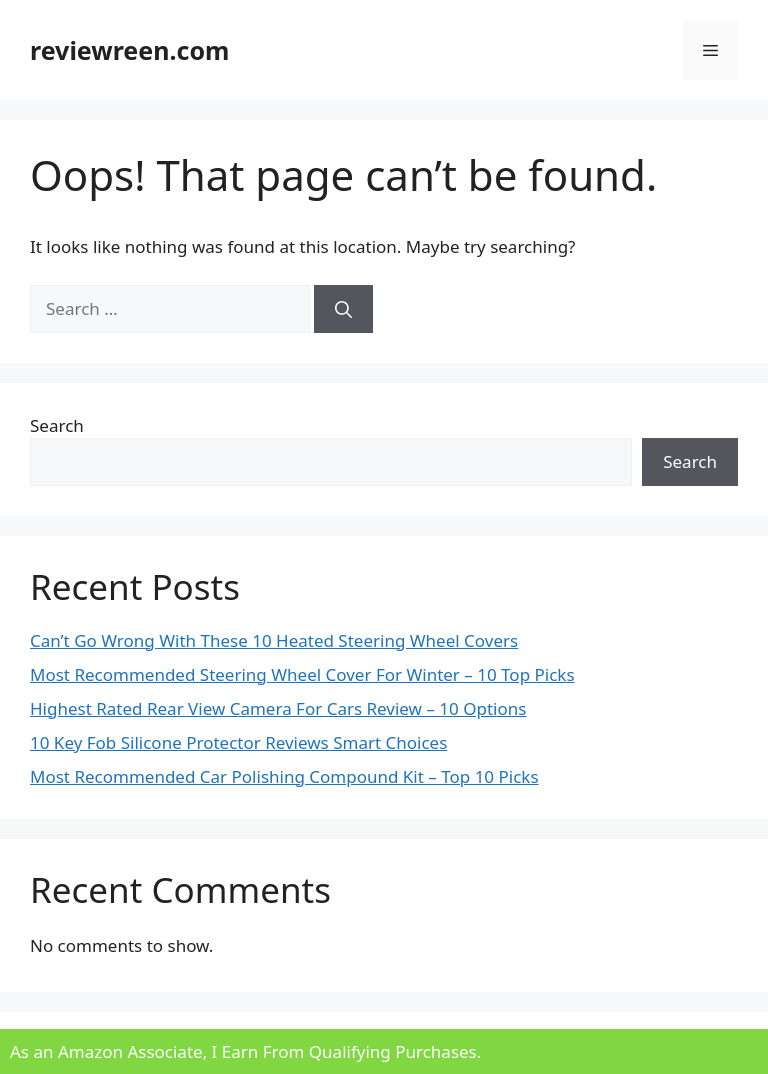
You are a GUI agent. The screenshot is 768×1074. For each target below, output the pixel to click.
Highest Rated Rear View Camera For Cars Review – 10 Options (278, 708)
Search (57, 425)
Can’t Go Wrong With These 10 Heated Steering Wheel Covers (274, 640)
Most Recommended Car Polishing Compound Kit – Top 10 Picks (284, 776)
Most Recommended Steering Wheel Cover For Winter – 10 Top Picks (302, 674)
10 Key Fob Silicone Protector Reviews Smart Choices (238, 742)
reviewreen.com (129, 50)
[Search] (343, 309)
